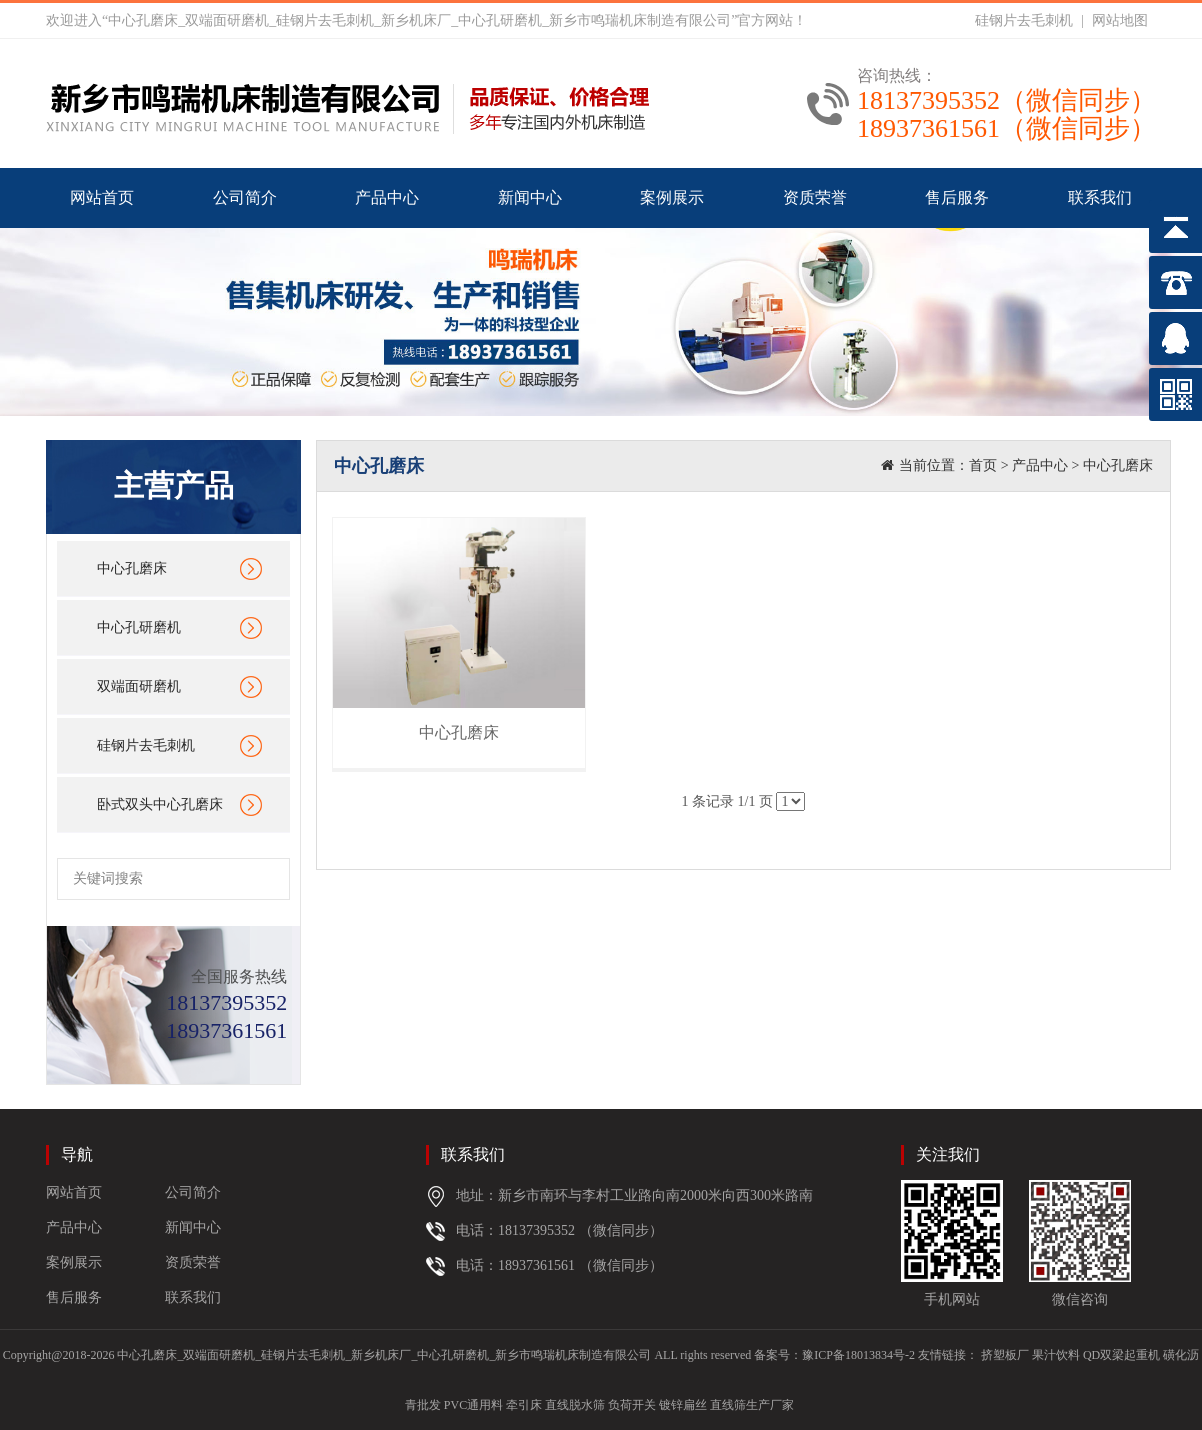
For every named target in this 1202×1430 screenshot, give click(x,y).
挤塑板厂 (1005, 1355)
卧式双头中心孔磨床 (160, 804)
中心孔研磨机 (139, 627)
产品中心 (387, 197)
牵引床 (524, 1405)
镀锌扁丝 (683, 1405)
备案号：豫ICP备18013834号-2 (834, 1355)
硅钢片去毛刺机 (1024, 20)
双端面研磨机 (139, 686)
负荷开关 (632, 1405)
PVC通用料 (473, 1405)
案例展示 (672, 197)
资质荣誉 (815, 197)
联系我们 (1100, 197)
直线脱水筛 (575, 1405)
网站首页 (102, 197)
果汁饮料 (1056, 1355)
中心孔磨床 (132, 568)
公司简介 (245, 197)
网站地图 (1120, 20)
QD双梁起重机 (1121, 1355)
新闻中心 (530, 197)
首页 (983, 465)
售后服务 (957, 197)
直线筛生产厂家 (752, 1405)
